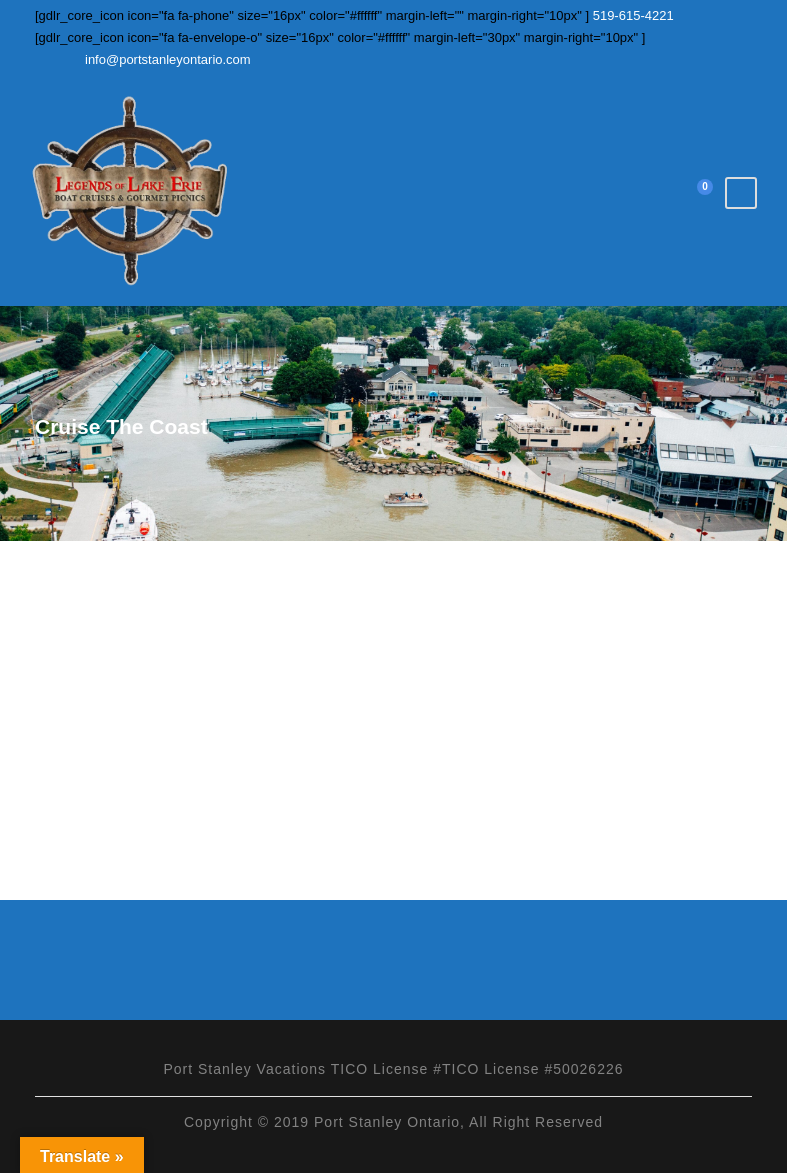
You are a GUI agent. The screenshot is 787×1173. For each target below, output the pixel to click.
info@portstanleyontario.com (168, 59)
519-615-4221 (631, 15)
